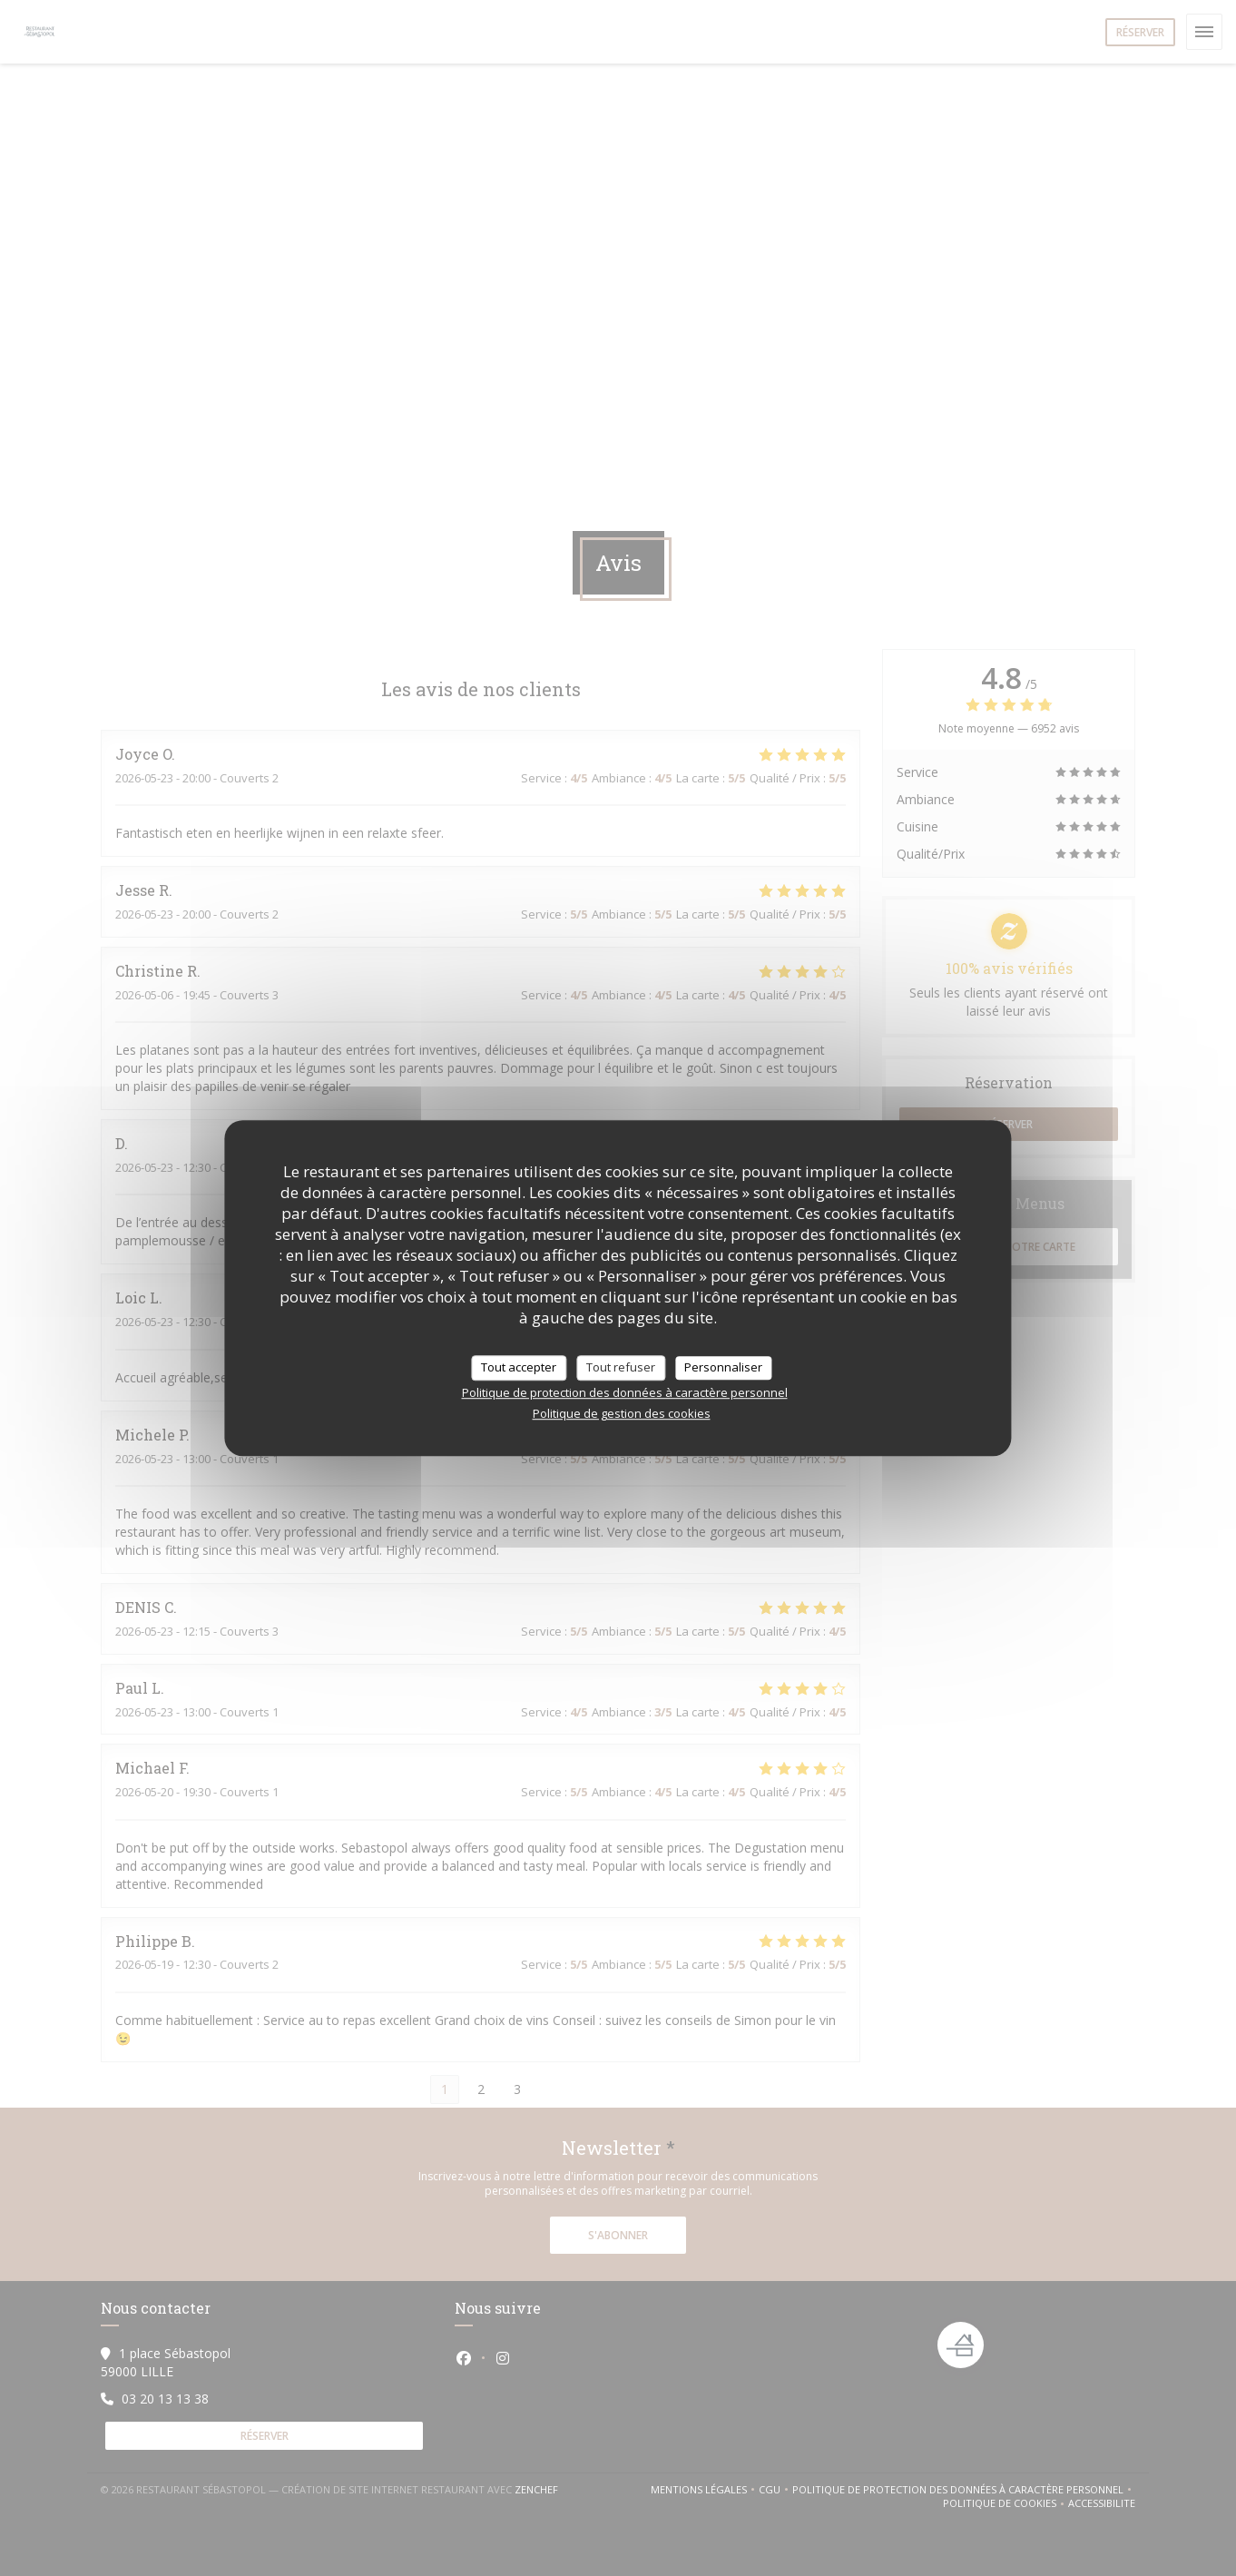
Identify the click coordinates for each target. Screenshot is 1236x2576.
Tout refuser (620, 1367)
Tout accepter (518, 1367)
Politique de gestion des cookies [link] (622, 1413)
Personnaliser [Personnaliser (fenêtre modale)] (723, 1367)
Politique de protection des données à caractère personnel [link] (625, 1392)
